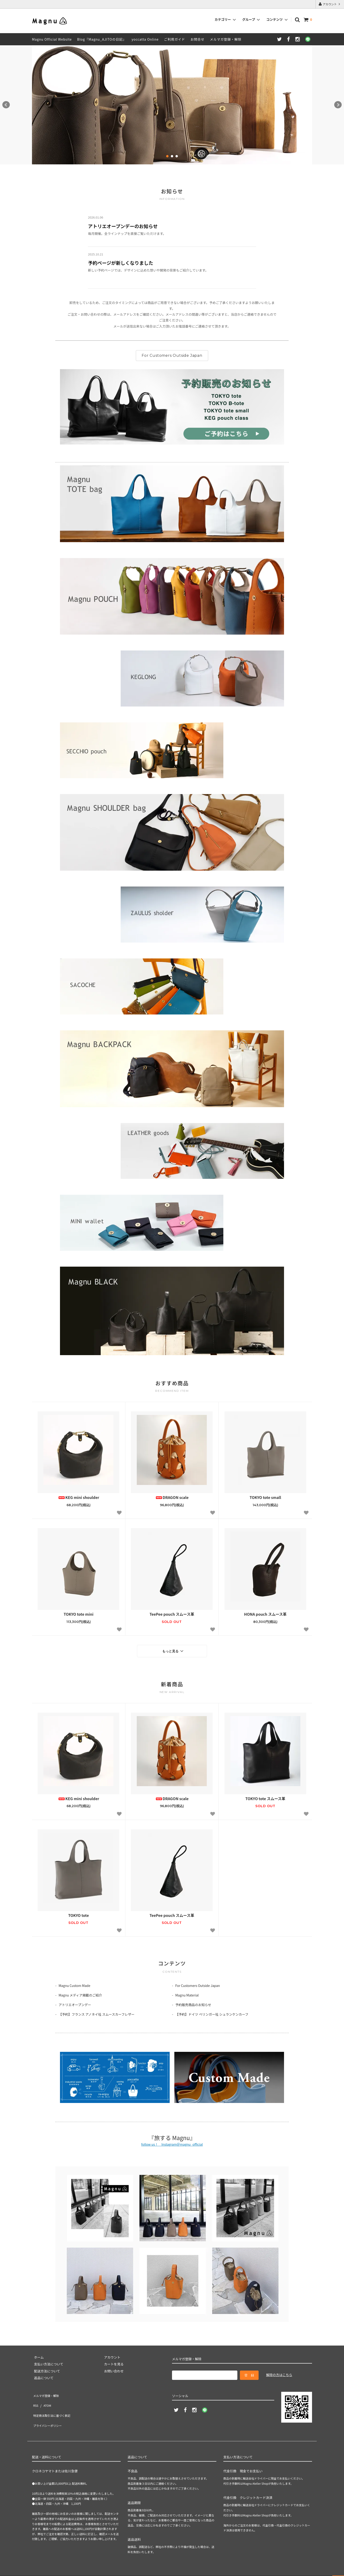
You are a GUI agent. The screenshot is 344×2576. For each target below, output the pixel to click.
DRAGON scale (172, 1497)
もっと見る (173, 1650)
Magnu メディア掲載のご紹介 (80, 1993)
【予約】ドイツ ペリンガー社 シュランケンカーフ (211, 2012)
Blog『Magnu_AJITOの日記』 (101, 39)
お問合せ (197, 39)
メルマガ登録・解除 (225, 39)
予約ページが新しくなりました (120, 262)
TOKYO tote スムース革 (265, 1796)
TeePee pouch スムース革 (172, 1614)
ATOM (45, 2399)
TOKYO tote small (265, 1497)
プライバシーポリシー (48, 2412)
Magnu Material (187, 1993)
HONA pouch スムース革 (265, 1614)
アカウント (329, 4)
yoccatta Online (145, 39)
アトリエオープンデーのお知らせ (123, 226)
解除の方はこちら (279, 2373)
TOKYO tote (78, 1913)
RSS (35, 2399)
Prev (6, 105)
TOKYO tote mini (79, 1614)
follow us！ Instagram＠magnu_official (172, 2142)
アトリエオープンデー (75, 2002)
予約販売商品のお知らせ (193, 2002)
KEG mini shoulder (78, 1497)
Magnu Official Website (52, 39)
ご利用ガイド (174, 39)
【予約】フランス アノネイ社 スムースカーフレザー (96, 2012)
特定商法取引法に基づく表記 (53, 2405)
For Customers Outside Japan (172, 355)
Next (338, 105)
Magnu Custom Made (74, 1983)
